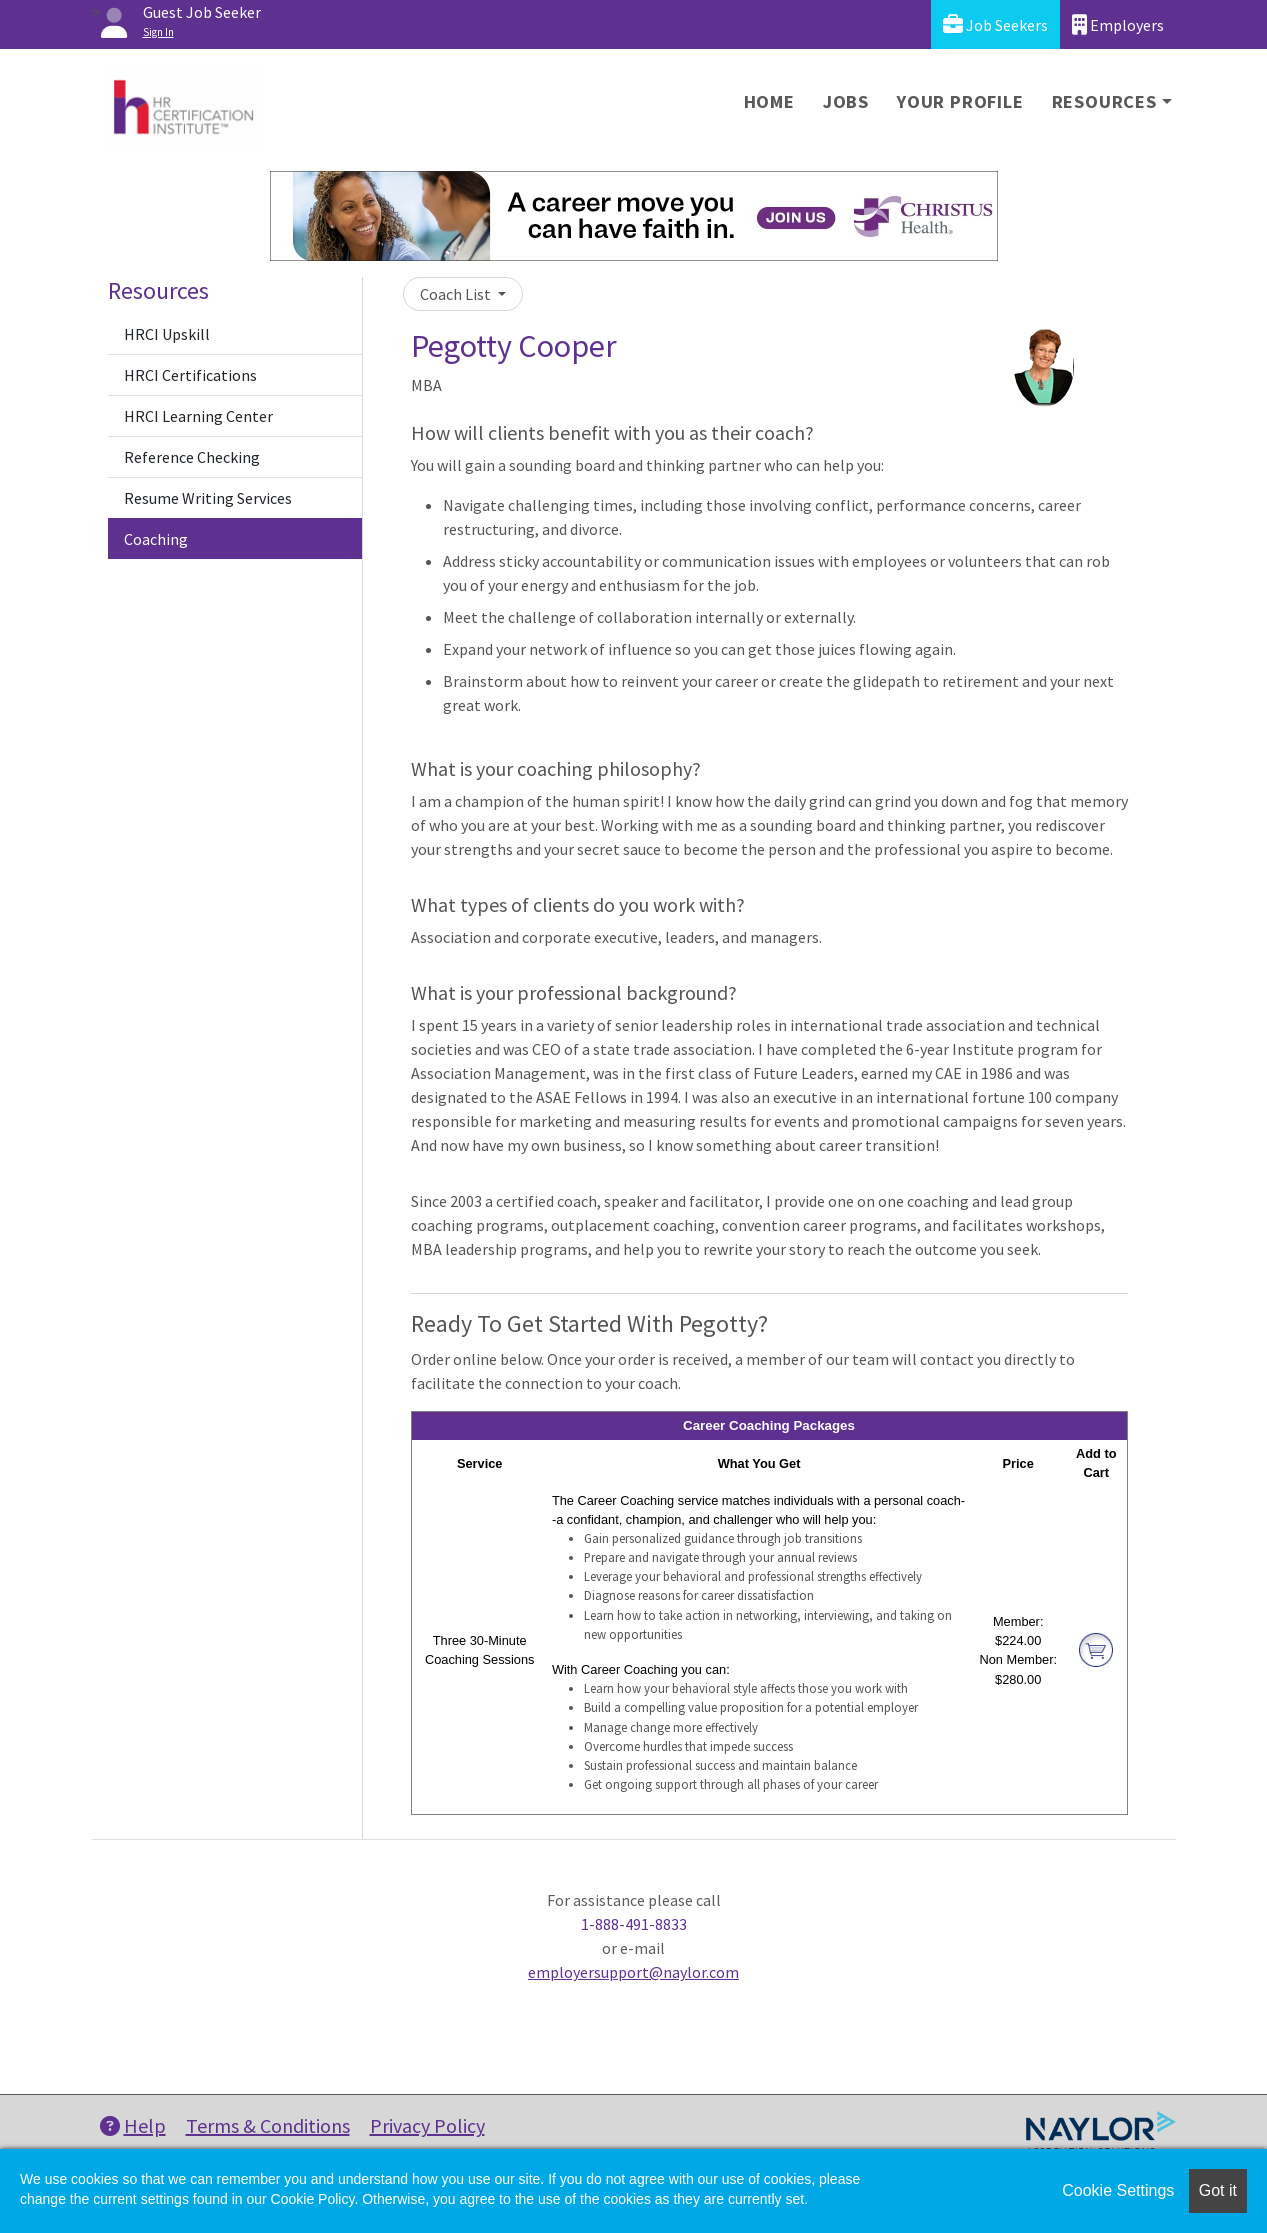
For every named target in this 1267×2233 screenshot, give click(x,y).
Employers (1118, 24)
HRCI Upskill (167, 334)
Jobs (846, 101)
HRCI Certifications (190, 375)
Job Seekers (995, 24)
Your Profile (960, 101)
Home (769, 101)
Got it (1218, 2190)
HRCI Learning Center (198, 416)
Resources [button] (1104, 101)
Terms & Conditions (268, 2125)
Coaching (156, 539)
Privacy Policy (427, 2125)
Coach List (457, 294)
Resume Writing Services (208, 498)
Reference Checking (192, 457)
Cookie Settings (1118, 2190)
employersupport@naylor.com (633, 1972)
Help (133, 2125)
